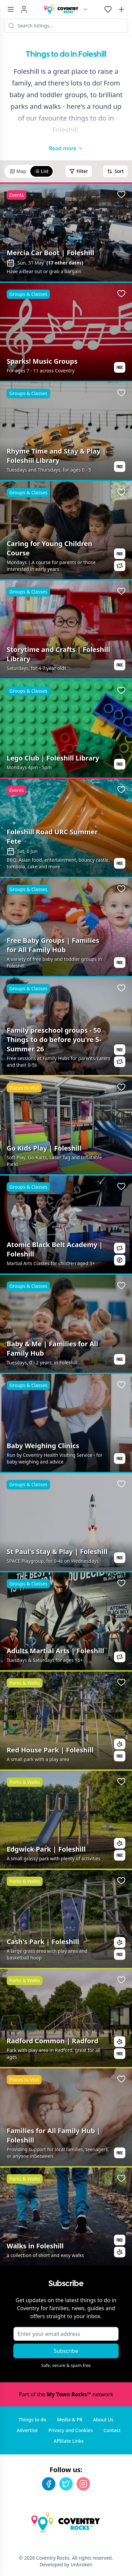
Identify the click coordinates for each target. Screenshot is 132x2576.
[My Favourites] (108, 9)
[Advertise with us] (121, 9)
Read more (66, 148)
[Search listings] (66, 26)
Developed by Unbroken (66, 2564)
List (41, 171)
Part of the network (66, 2394)
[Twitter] (66, 2484)
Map (18, 171)
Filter (78, 171)
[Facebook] (48, 2484)
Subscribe (66, 2351)
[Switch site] (85, 9)
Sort (115, 171)
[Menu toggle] (10, 9)
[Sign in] (24, 9)
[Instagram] (83, 2484)
